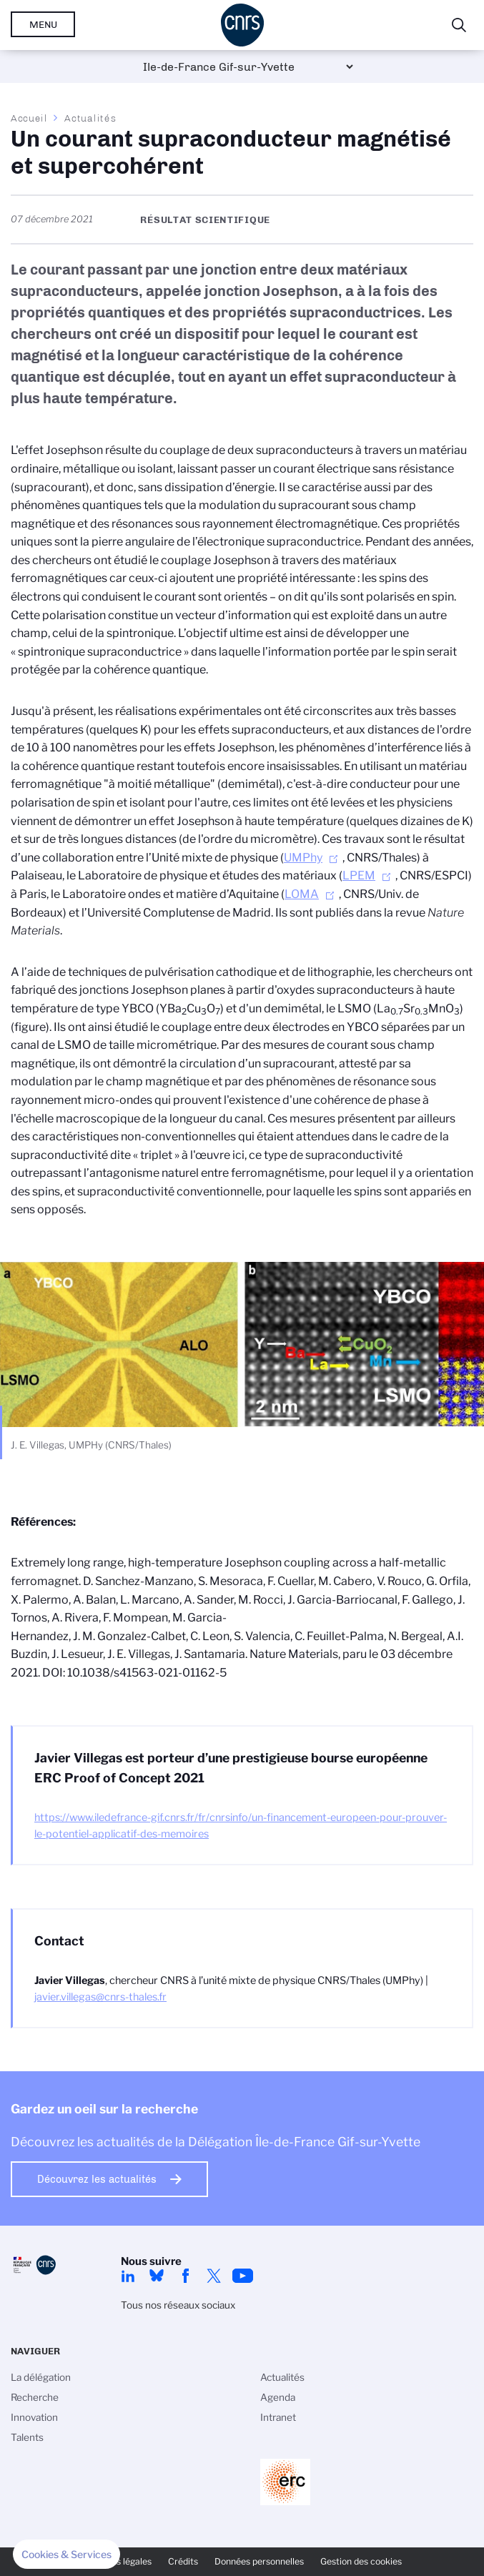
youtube (242, 2276)
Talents (27, 2437)
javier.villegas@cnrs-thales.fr (100, 1996)
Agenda (277, 2397)
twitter (213, 2276)
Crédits (183, 2561)
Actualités (90, 118)
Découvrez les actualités (97, 2179)
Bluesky (156, 2276)
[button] (66, 2555)
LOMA (302, 894)
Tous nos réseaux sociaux (178, 2305)
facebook (185, 2276)
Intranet (278, 2417)
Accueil (29, 118)
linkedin (128, 2276)
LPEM (358, 875)
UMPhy (303, 857)
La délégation (41, 2377)
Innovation (34, 2417)
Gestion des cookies (361, 2561)
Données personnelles (259, 2561)
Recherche (35, 2397)
